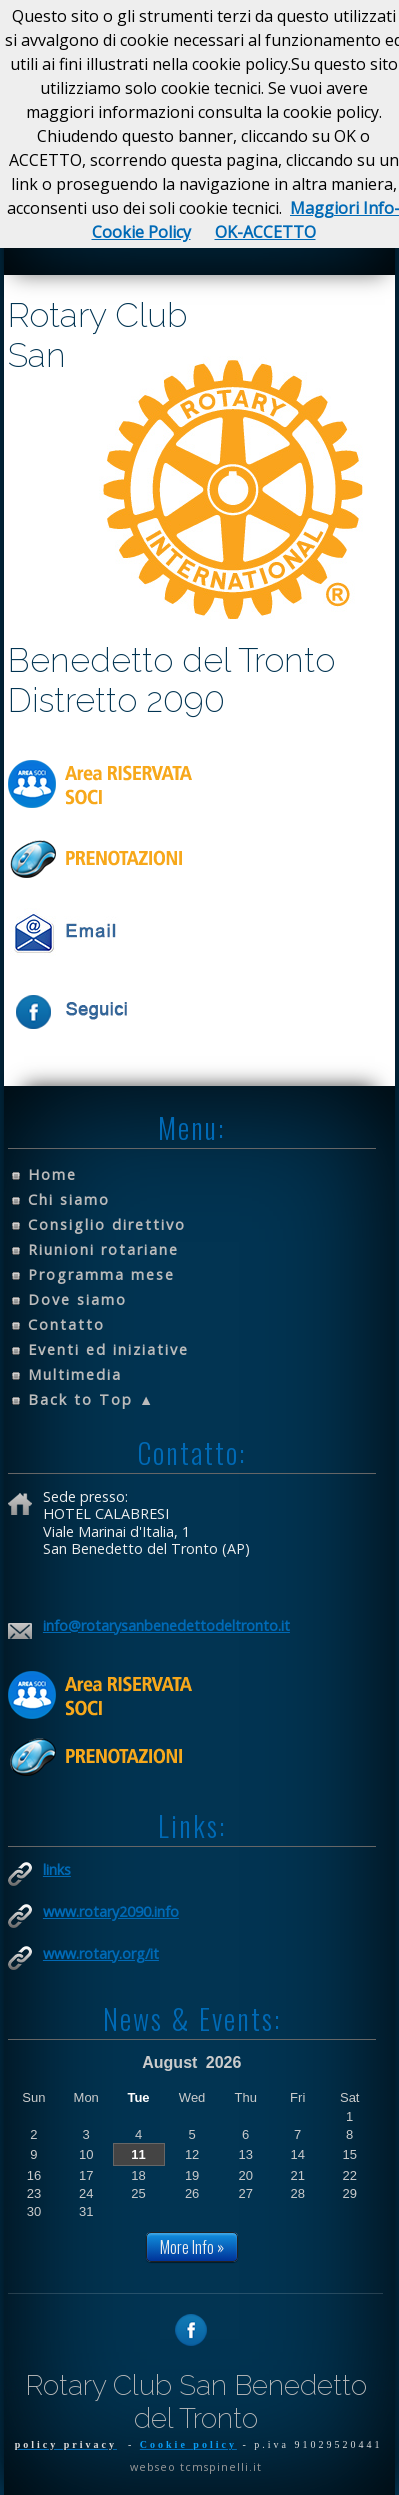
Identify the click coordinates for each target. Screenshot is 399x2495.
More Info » (192, 2247)
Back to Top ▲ (91, 1399)
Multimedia (75, 1374)
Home (52, 1174)
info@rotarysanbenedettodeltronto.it (166, 1625)
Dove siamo (77, 1299)
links (57, 1869)
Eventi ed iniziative (108, 1349)
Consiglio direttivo (107, 1224)
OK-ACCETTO (265, 232)
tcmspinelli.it (221, 2466)
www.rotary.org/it (101, 1953)
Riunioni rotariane (103, 1249)
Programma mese (101, 1274)
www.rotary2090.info (111, 1911)
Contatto (66, 1324)
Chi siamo (69, 1199)
